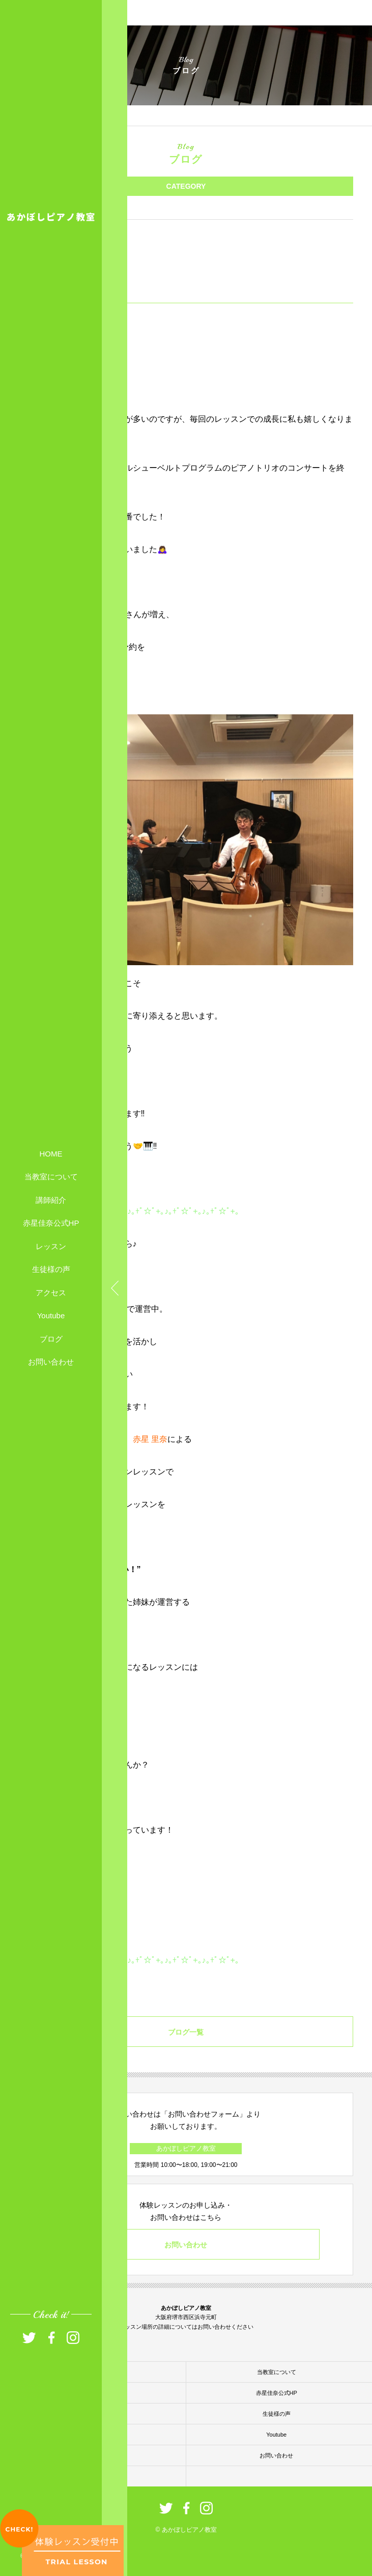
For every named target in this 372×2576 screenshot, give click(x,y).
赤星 (141, 1439)
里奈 (159, 1439)
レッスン (51, 1245)
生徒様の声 (51, 1269)
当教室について (51, 1176)
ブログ (51, 1338)
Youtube (51, 1315)
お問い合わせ (51, 1361)
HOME (51, 1153)
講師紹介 (51, 1199)
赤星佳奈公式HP (51, 1223)
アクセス (51, 1292)
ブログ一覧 (186, 2032)
